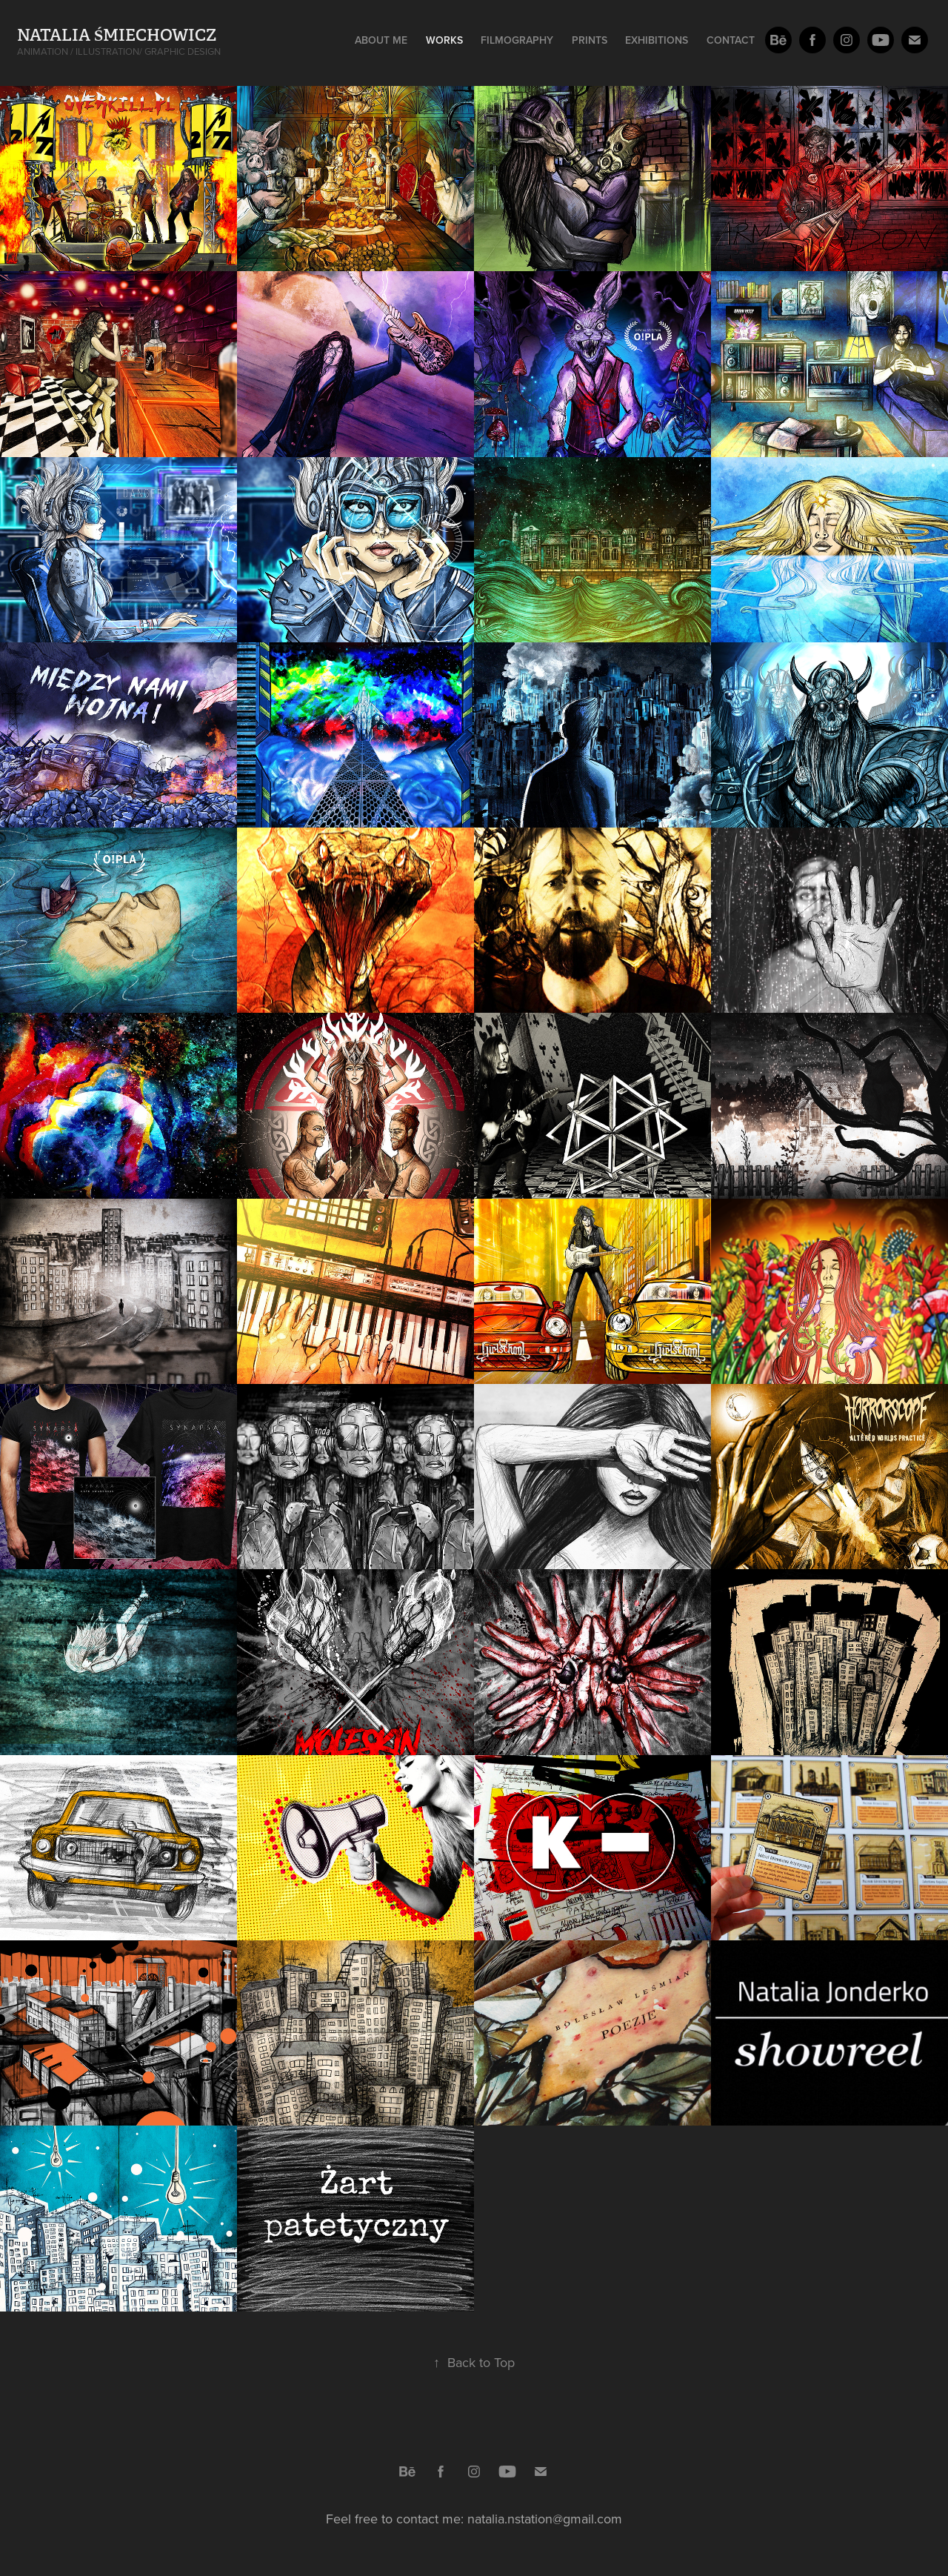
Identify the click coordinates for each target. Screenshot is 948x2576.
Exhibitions (656, 40)
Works (444, 40)
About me (381, 40)
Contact (731, 40)
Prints (589, 40)
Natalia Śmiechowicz (116, 34)
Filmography (517, 40)
